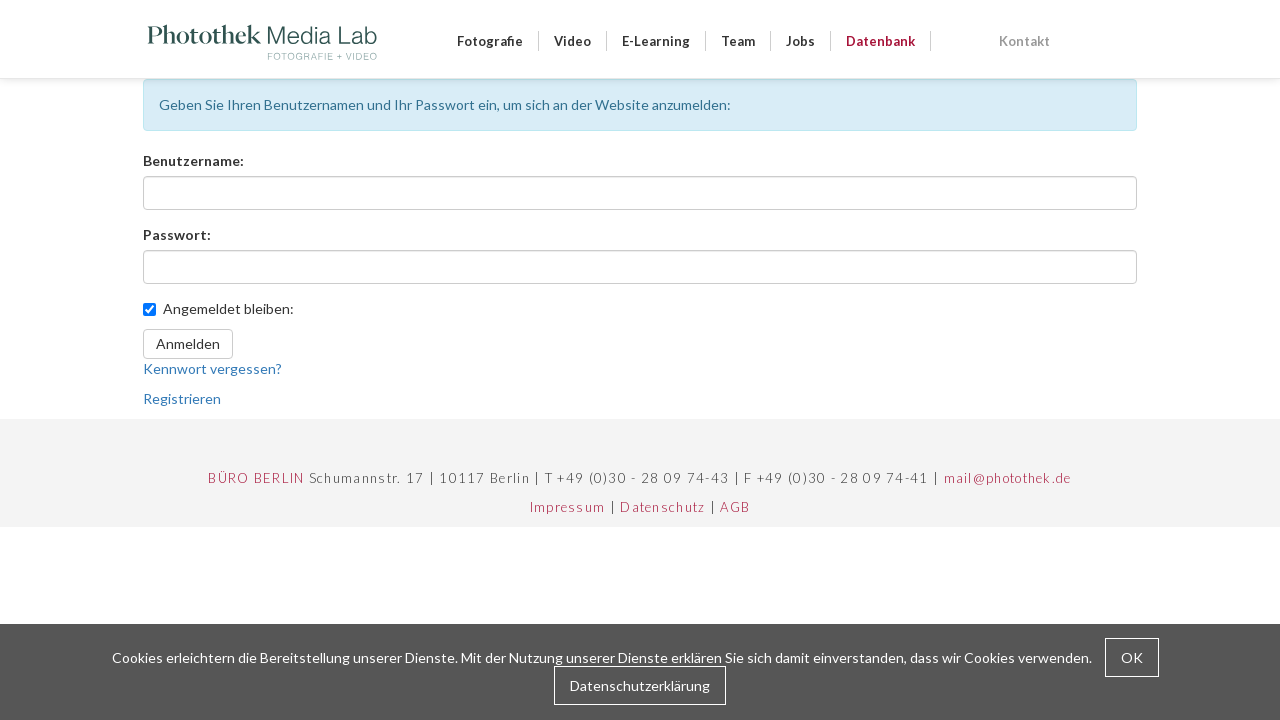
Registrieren (182, 398)
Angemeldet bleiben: (218, 308)
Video (572, 41)
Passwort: (177, 234)
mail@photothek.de (1008, 478)
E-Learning (656, 41)
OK (1132, 657)
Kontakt (1024, 41)
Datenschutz (662, 507)
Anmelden (188, 343)
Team (738, 41)
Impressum (568, 507)
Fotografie (490, 41)
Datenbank (880, 41)
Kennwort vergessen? (212, 368)
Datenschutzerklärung (640, 685)
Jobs (800, 41)
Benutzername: (193, 160)
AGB (735, 507)
